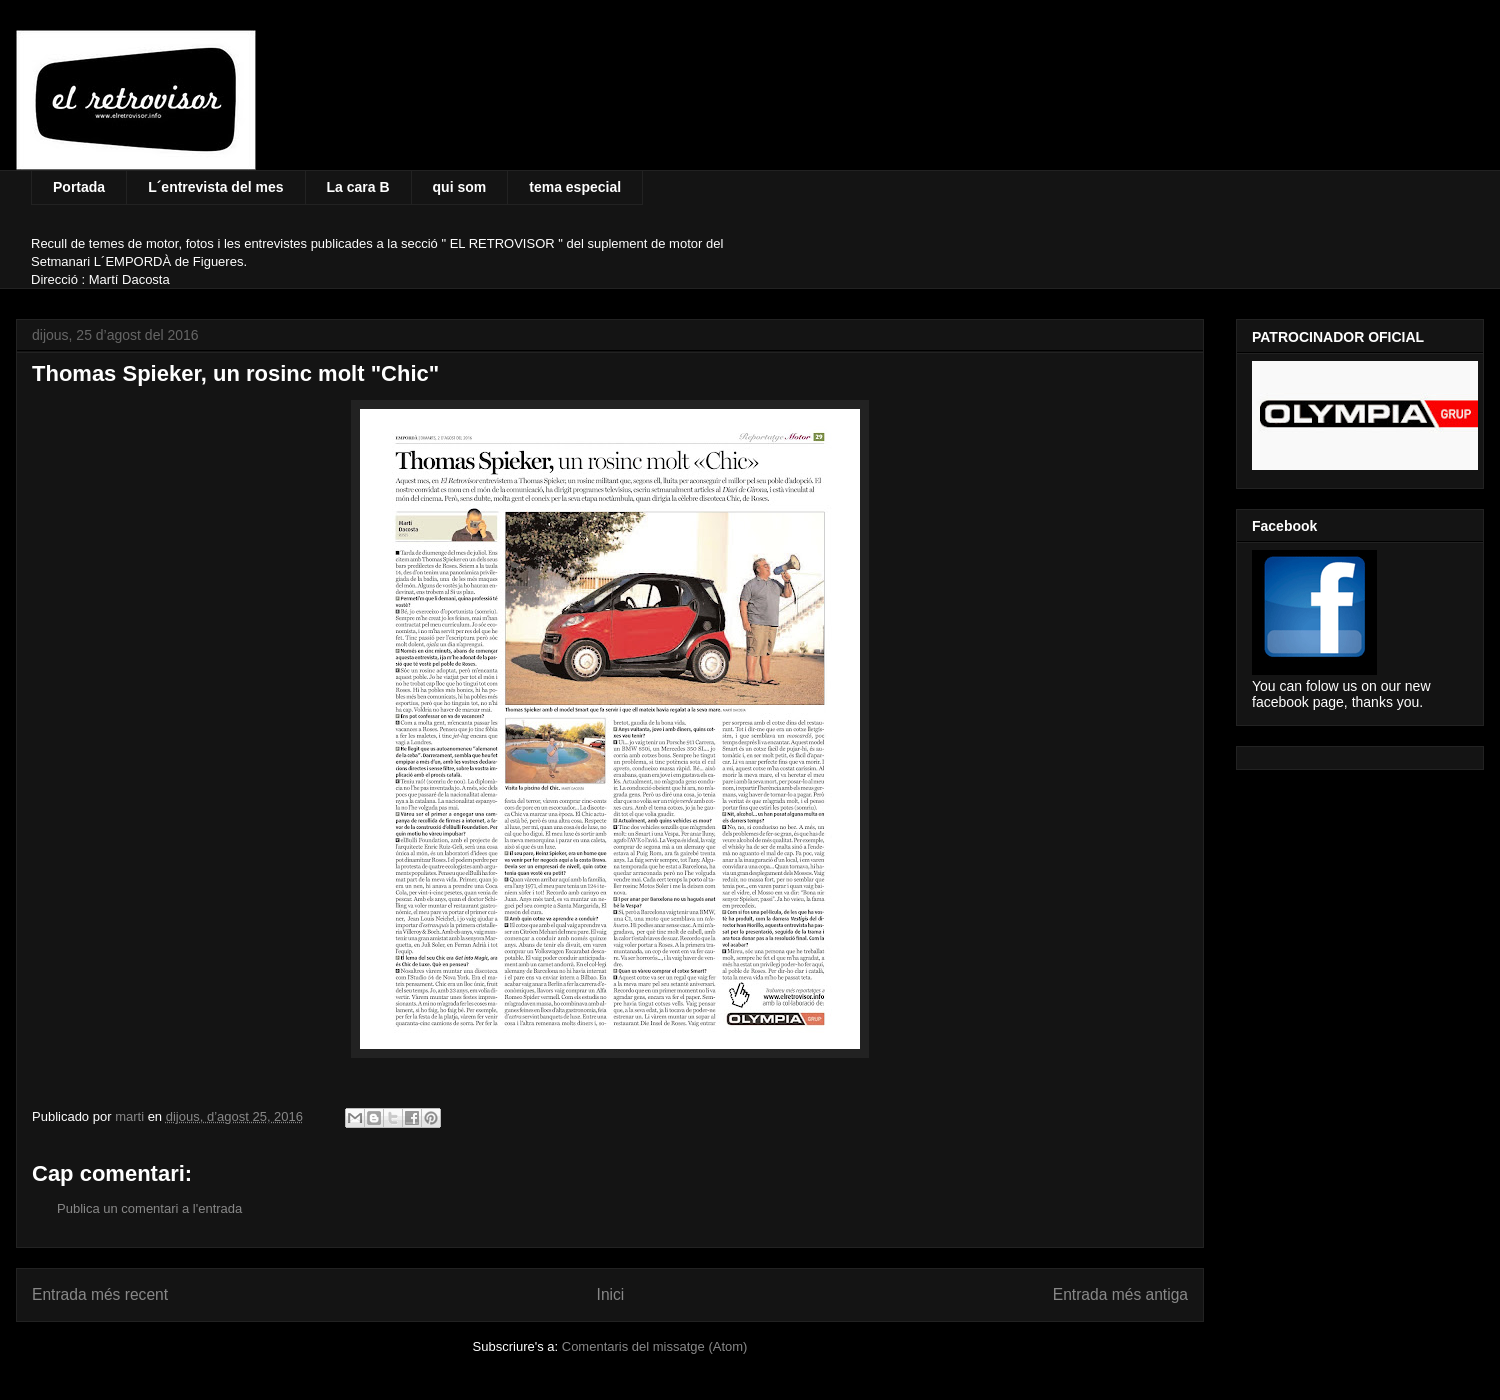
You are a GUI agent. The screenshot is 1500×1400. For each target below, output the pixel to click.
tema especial (575, 187)
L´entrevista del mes (215, 187)
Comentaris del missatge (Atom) (655, 1346)
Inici (611, 1294)
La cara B (358, 187)
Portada (79, 187)
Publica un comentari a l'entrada (149, 1208)
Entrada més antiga (1120, 1294)
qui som (460, 187)
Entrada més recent (100, 1294)
